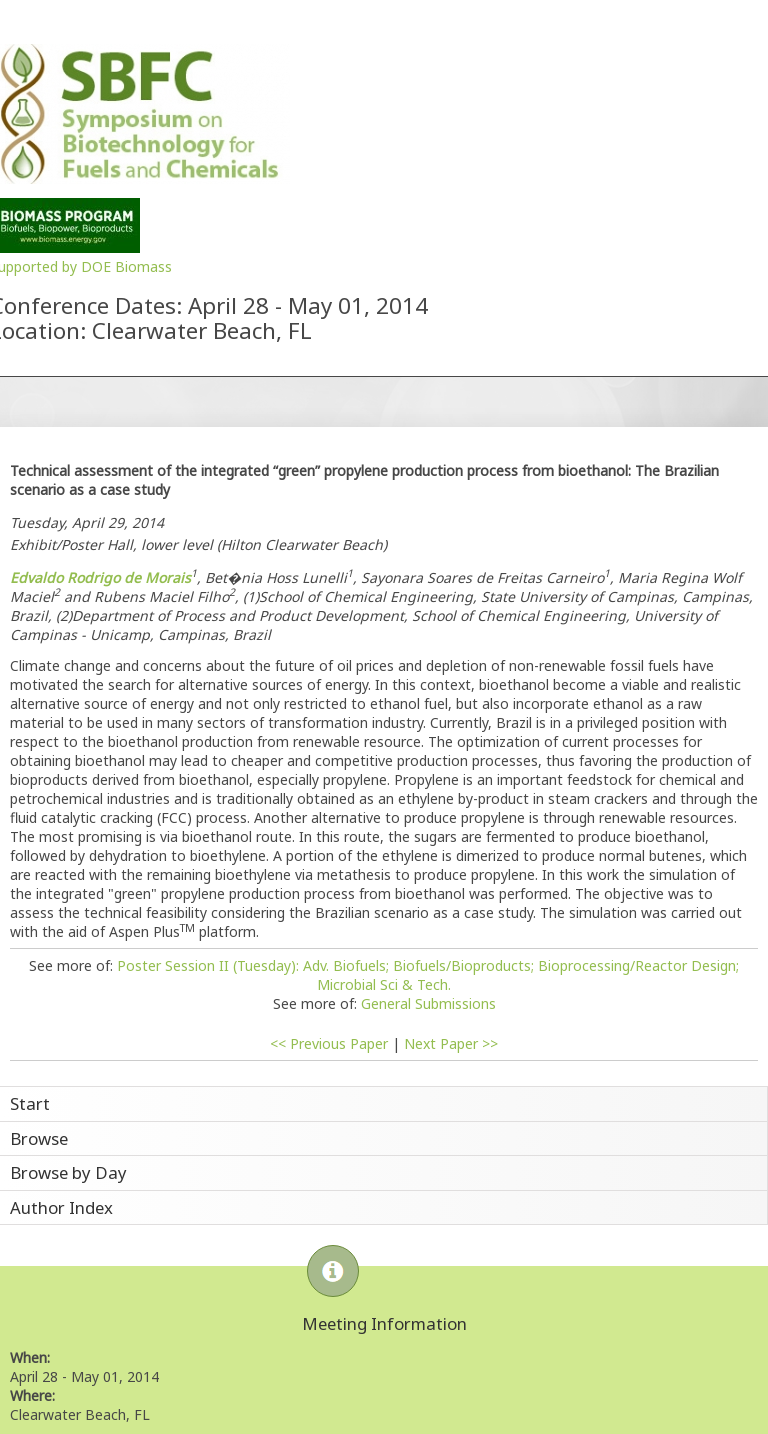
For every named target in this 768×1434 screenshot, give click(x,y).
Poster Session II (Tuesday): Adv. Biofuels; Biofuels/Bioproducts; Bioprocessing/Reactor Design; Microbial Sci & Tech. (428, 975)
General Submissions (428, 1003)
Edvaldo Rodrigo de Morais (100, 577)
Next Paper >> (451, 1043)
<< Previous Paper (329, 1043)
